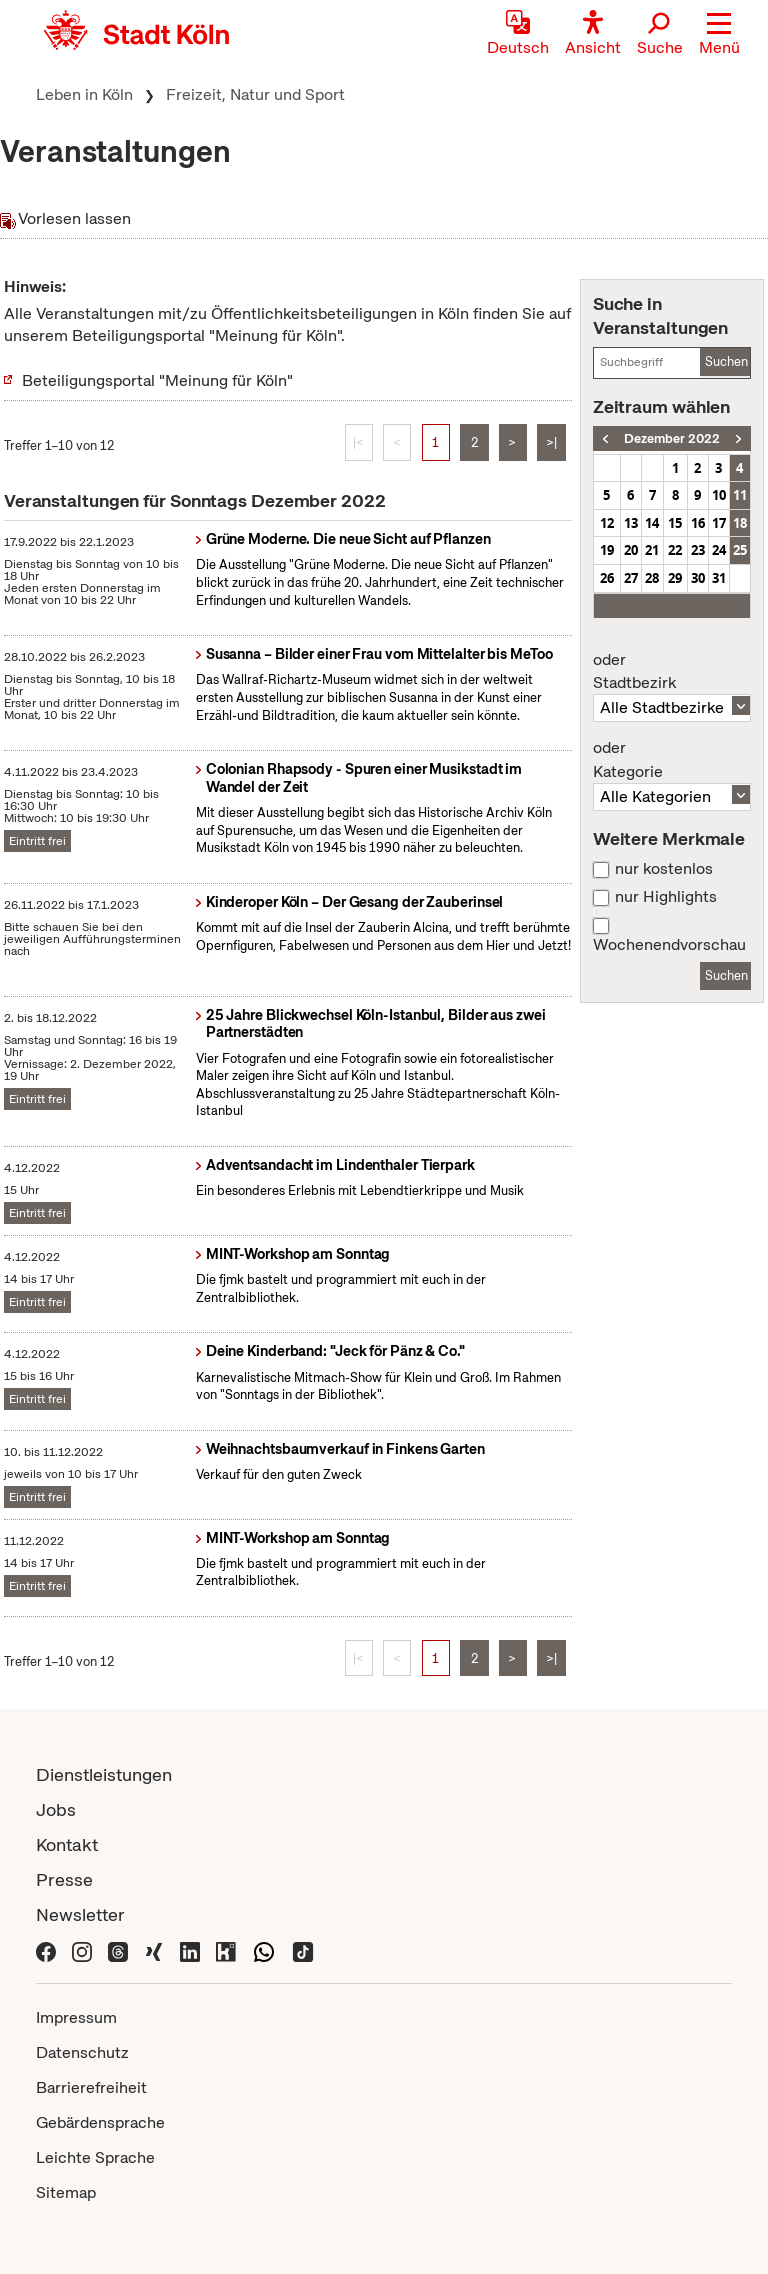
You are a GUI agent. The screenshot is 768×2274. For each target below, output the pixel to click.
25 (740, 550)
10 (719, 495)
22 (675, 550)
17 (719, 523)
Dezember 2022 (672, 438)
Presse (64, 1879)
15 (675, 523)
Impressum (76, 2017)
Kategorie (672, 760)
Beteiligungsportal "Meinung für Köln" (157, 380)
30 (698, 578)
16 (698, 523)
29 (675, 578)
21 (652, 550)
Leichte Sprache (95, 2157)
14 (652, 523)
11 (740, 495)
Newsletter (80, 1914)
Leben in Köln (84, 94)
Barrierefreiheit (91, 2087)
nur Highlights (666, 897)
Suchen (726, 361)
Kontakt (67, 1844)
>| (551, 442)
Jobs (56, 1809)
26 (607, 578)
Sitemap (66, 2192)
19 (607, 550)
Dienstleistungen (104, 1774)
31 (719, 578)
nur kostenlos (664, 869)
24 (719, 550)
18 (740, 523)
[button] (719, 35)
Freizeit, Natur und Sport (255, 94)
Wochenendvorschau (669, 945)
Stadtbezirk (672, 672)
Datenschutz (82, 2052)
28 (652, 578)
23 (698, 550)
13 (631, 523)
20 (631, 550)
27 (631, 578)
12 (607, 523)
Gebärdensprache (100, 2122)
